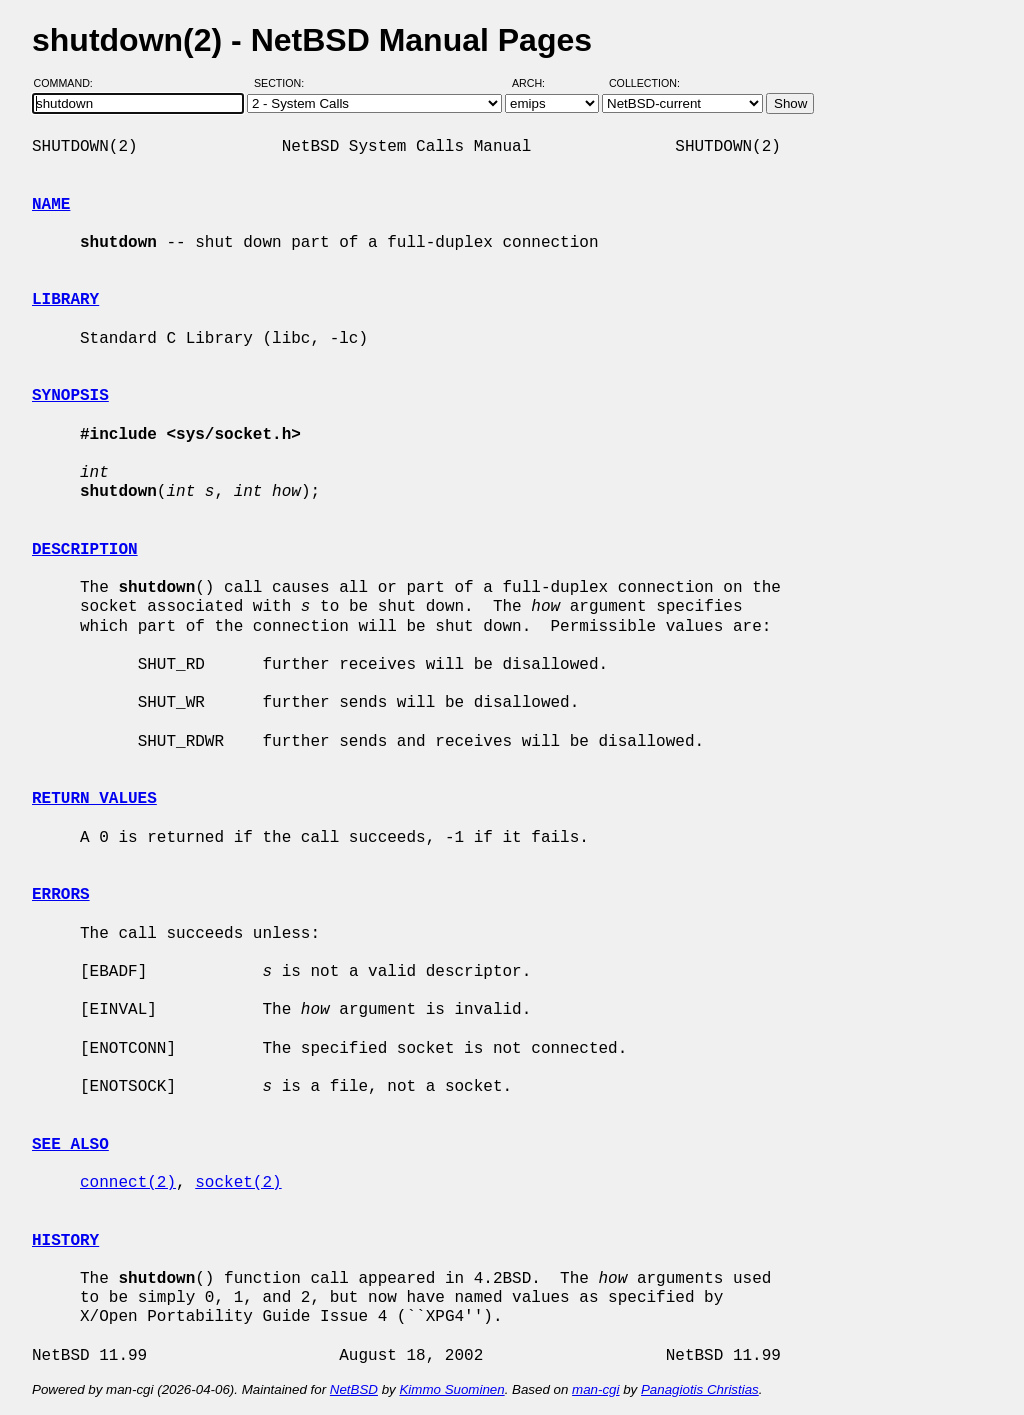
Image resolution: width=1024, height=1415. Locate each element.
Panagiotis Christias (700, 1389)
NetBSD (354, 1389)
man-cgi (595, 1389)
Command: (69, 83)
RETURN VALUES (94, 799)
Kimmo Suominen (451, 1389)
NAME (51, 205)
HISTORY (65, 1241)
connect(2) (128, 1183)
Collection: (644, 83)
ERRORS (61, 895)
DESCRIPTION (85, 550)
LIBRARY (65, 300)
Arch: (537, 83)
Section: (283, 83)
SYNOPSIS (70, 396)
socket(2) (238, 1183)
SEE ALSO (70, 1145)
